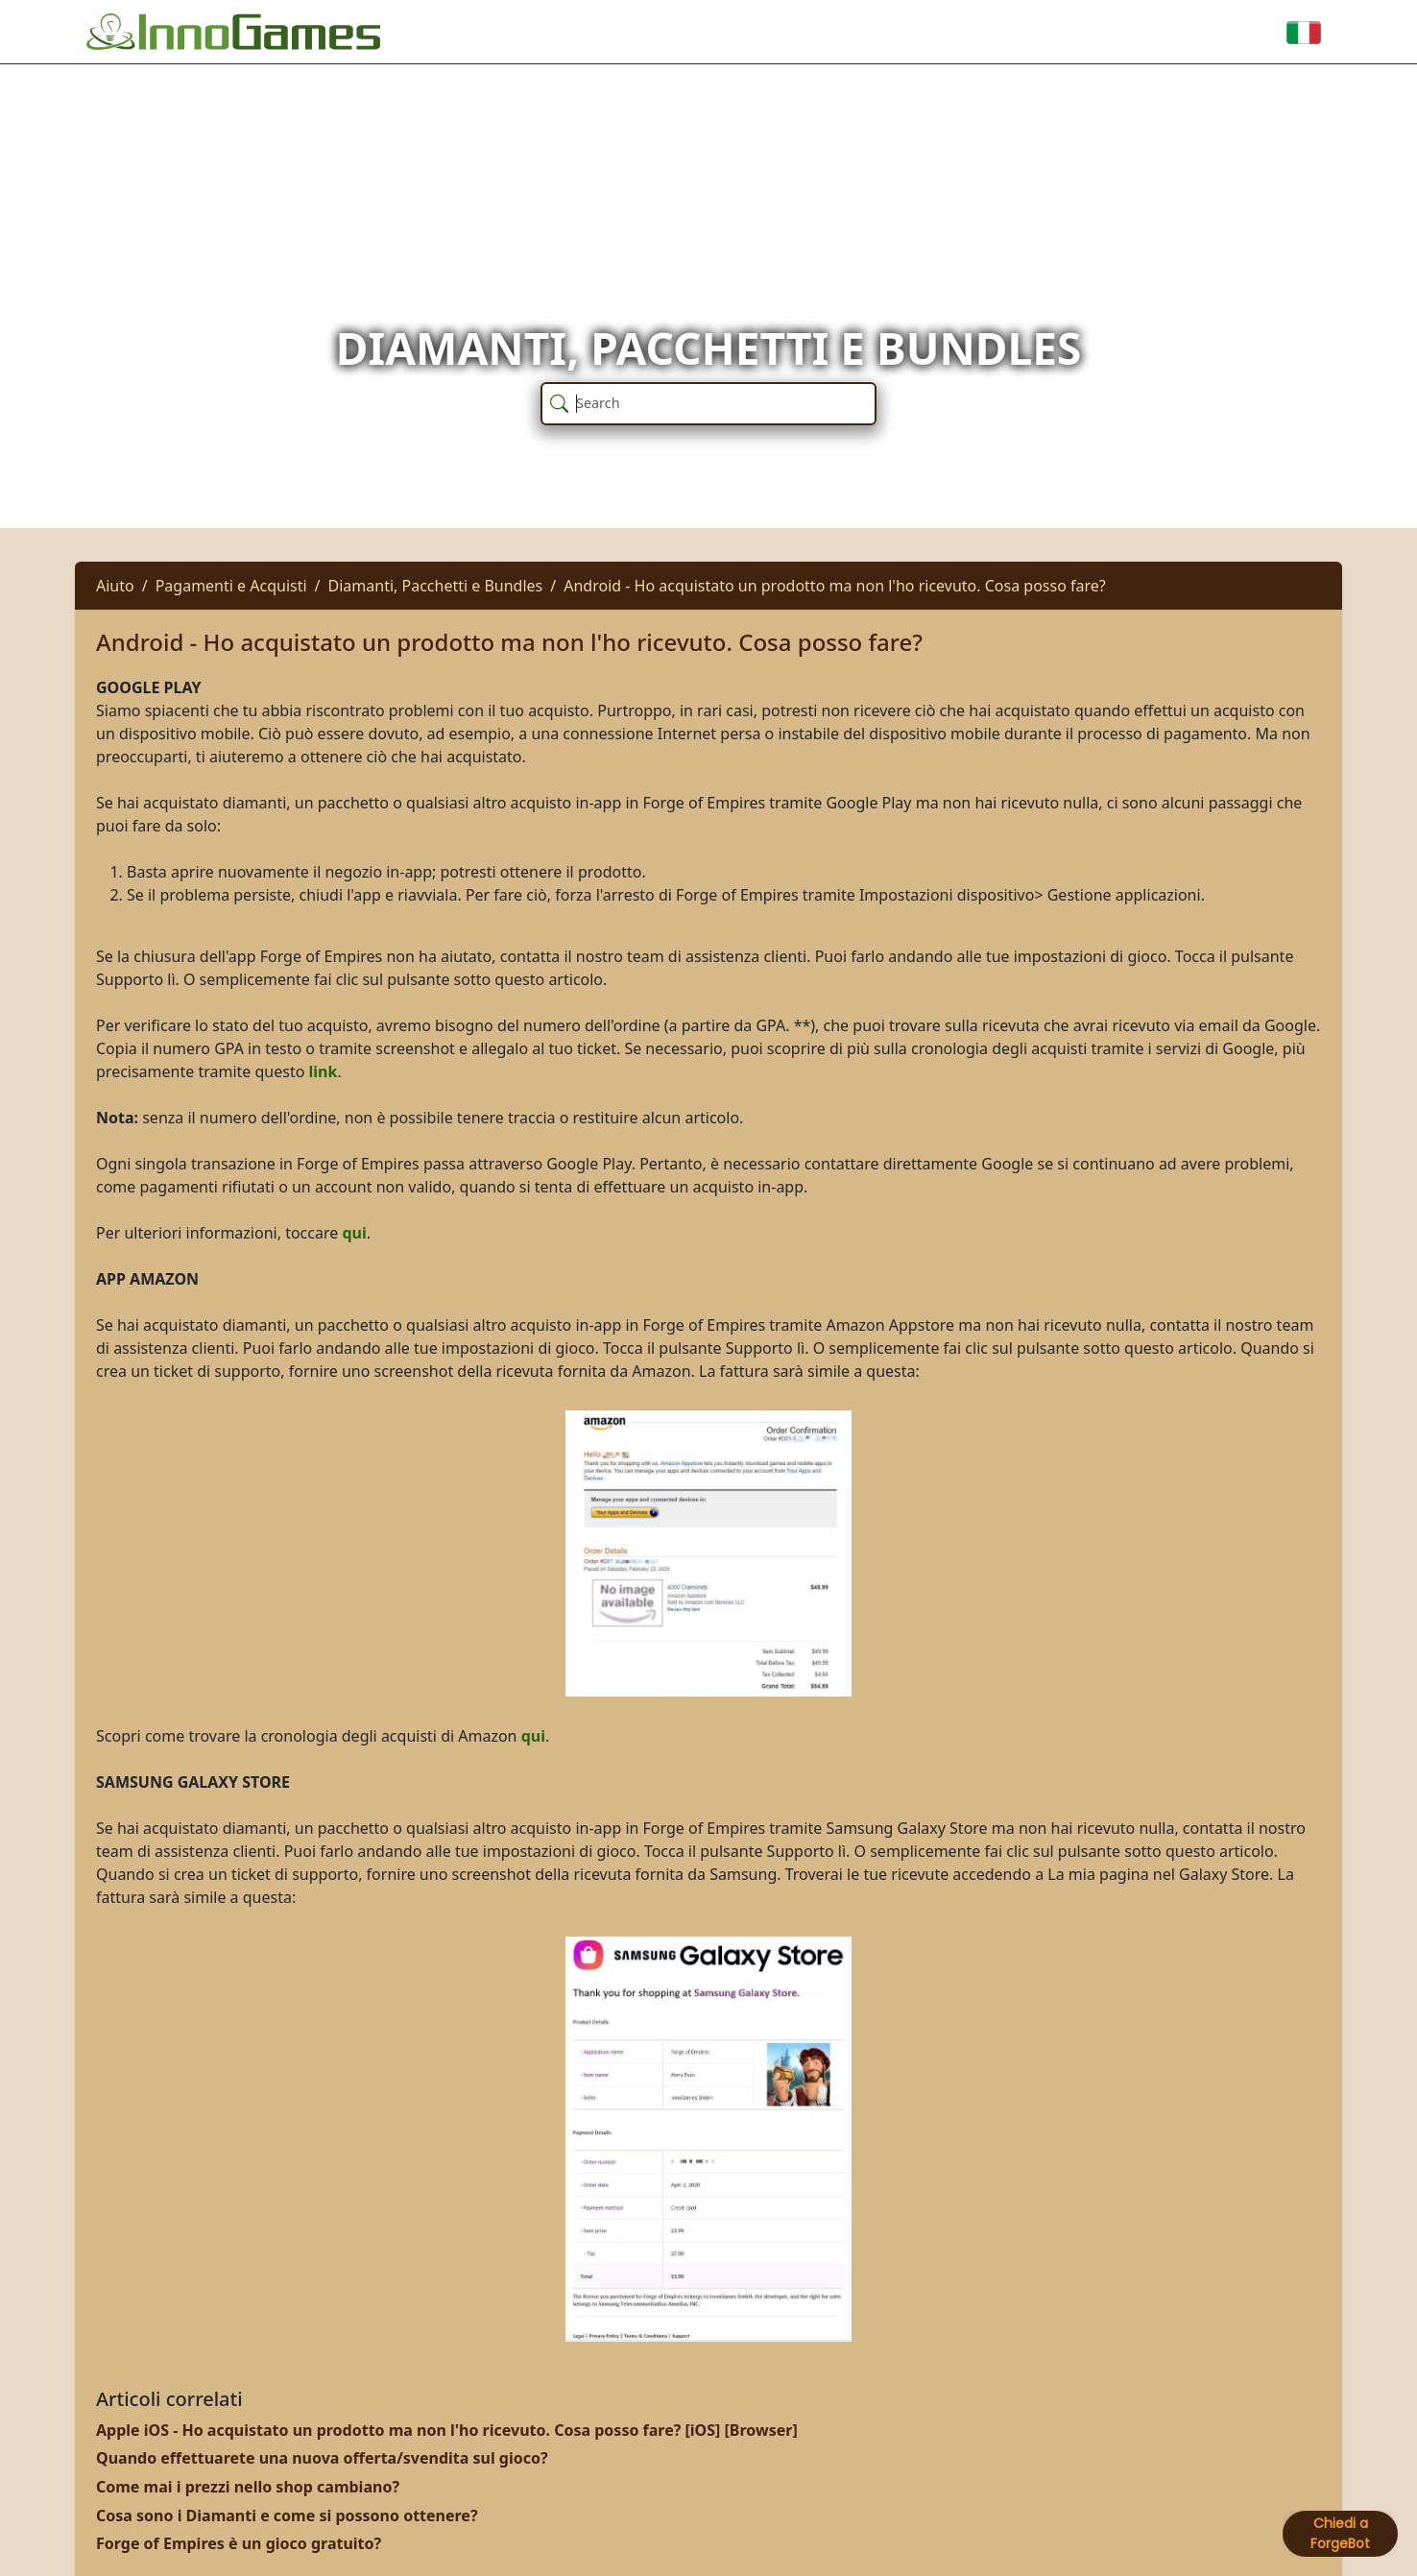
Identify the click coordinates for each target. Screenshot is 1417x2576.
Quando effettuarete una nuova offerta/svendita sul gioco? (322, 2457)
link (323, 1071)
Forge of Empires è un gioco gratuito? (238, 2543)
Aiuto (115, 585)
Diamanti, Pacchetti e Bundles (435, 585)
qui (354, 1232)
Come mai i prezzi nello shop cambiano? (247, 2486)
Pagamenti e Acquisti (231, 585)
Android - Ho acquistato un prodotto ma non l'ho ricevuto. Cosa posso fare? (834, 585)
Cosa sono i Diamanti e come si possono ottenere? (287, 2515)
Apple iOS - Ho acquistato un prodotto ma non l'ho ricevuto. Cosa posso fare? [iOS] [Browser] (447, 2430)
